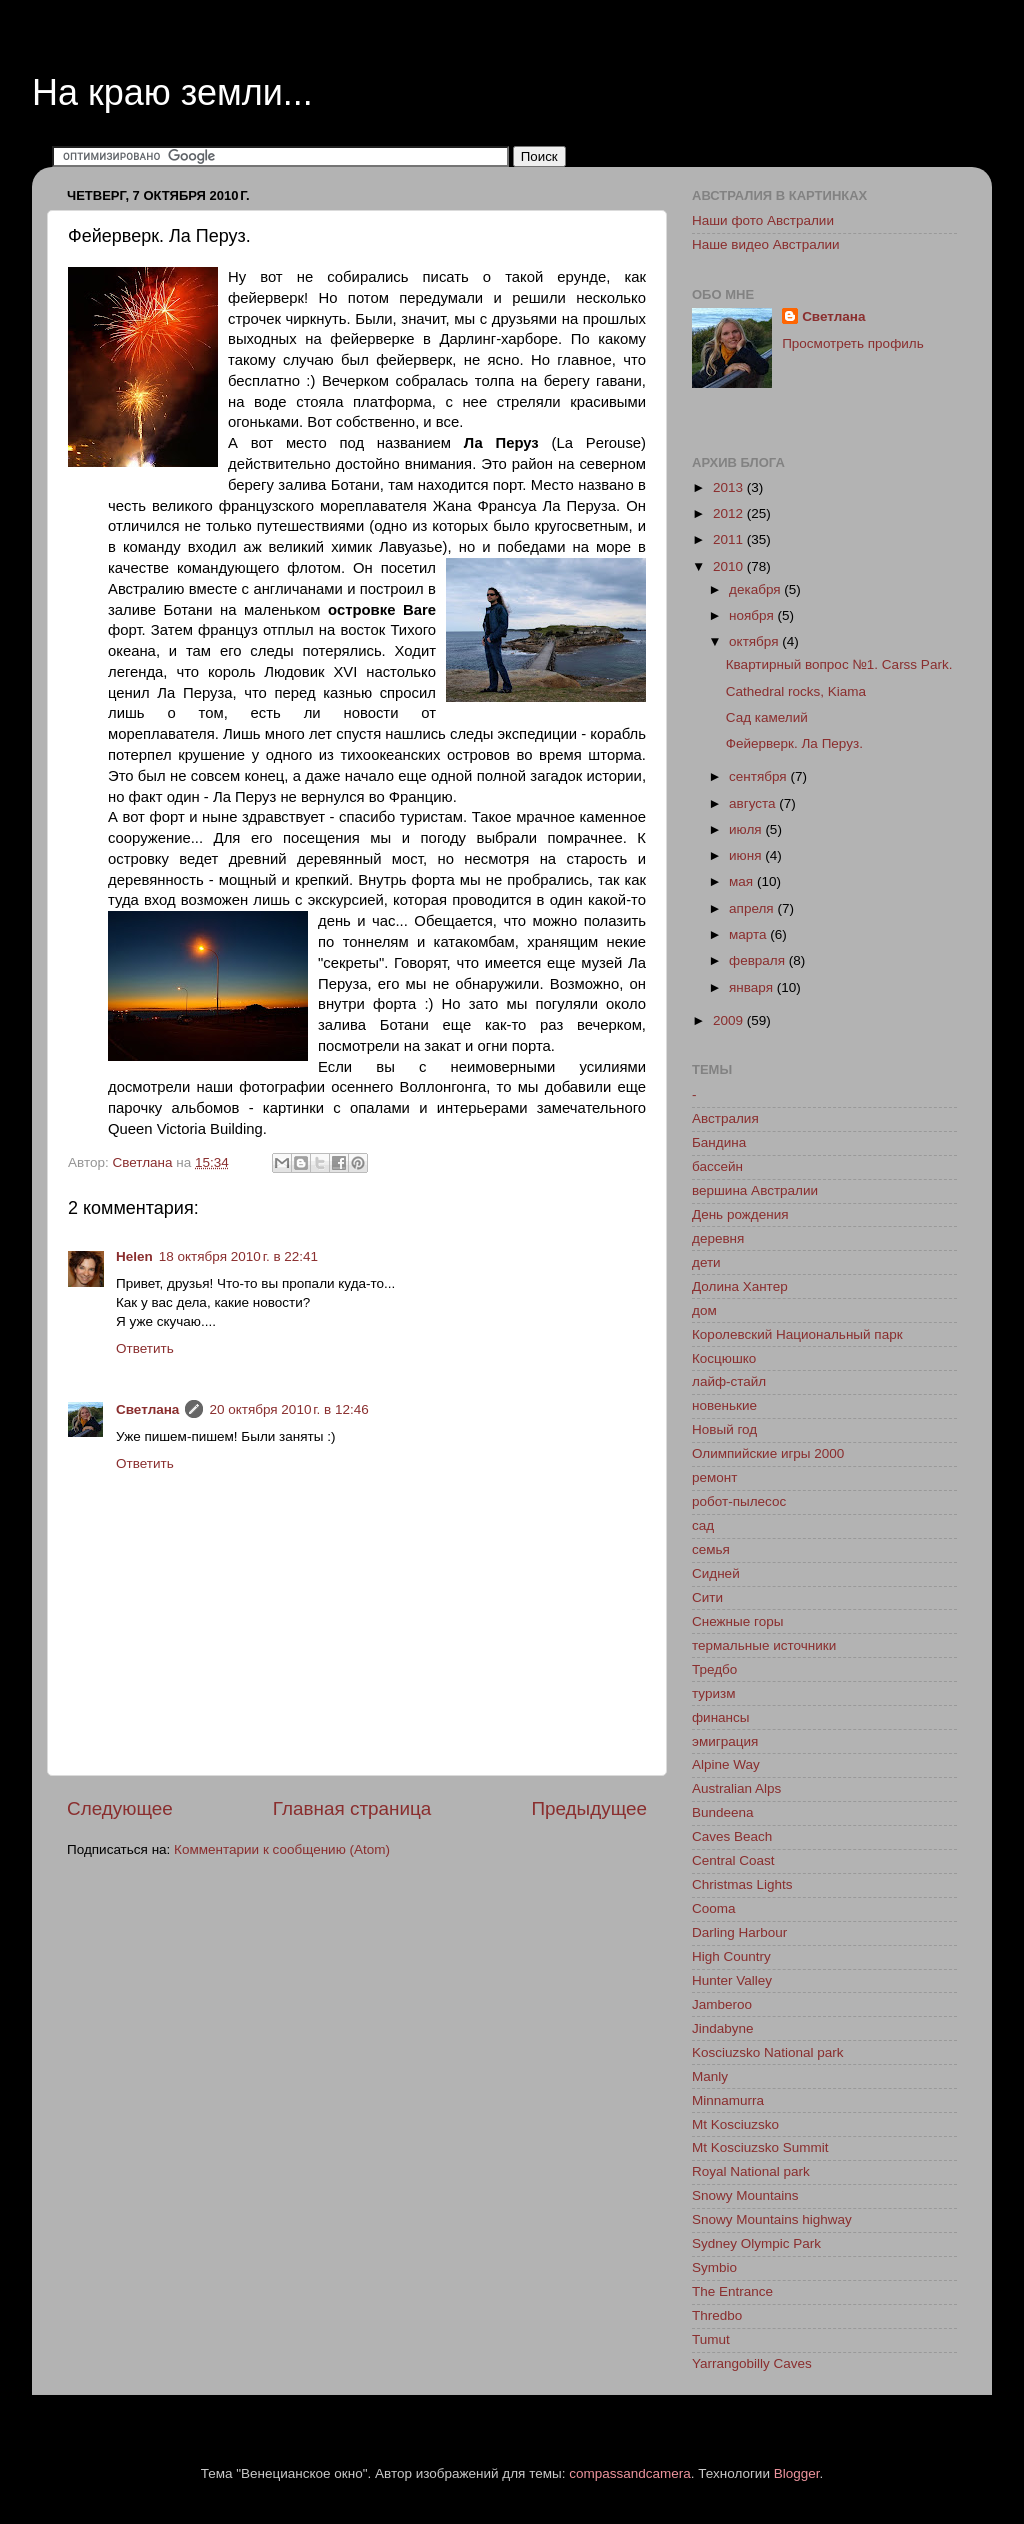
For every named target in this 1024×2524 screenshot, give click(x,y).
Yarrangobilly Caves (752, 2363)
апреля (753, 908)
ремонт (714, 1477)
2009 (730, 1020)
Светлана (147, 1409)
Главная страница (352, 1808)
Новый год (724, 1429)
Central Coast (733, 1860)
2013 (730, 487)
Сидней (716, 1573)
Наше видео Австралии (766, 244)
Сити (707, 1597)
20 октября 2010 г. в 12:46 (288, 1409)
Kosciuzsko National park (768, 2052)
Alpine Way (726, 1764)
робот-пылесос (739, 1501)
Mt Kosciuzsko (735, 2124)
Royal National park (751, 2171)
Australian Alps (736, 1788)
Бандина (719, 1142)
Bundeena (723, 1812)
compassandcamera (630, 2473)
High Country (731, 1956)
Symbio (714, 2267)
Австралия (725, 1118)
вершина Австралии (755, 1190)
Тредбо (714, 1669)
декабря (756, 589)
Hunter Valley (732, 1980)
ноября (753, 615)
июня (747, 855)
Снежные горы (737, 1621)
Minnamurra (728, 2100)
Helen (134, 1256)
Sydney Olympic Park (756, 2243)
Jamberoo (722, 2004)
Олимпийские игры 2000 (768, 1453)
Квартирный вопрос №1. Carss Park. (839, 664)
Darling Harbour (739, 1932)
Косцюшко (724, 1358)
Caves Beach (732, 1836)
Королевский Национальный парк (797, 1334)
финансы (721, 1717)
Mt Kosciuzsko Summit (760, 2147)
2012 (730, 513)
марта (749, 934)
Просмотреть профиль (853, 343)
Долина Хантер (740, 1286)
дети (706, 1262)
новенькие (724, 1405)
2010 (730, 566)
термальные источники (764, 1645)
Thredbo (717, 2315)
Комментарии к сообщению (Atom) (282, 1849)
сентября (759, 776)
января (753, 987)
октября (755, 641)
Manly (710, 2076)
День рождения (740, 1214)
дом (704, 1310)
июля (747, 829)
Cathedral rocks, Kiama (796, 691)
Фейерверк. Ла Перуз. (794, 743)
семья (711, 1549)
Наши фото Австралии (763, 220)
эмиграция (725, 1741)
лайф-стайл (729, 1381)
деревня (718, 1238)
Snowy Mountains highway (772, 2219)
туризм (713, 1693)
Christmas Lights (742, 1884)
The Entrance (732, 2291)
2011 (730, 539)
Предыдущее (589, 1808)
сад (703, 1525)
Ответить (145, 1348)
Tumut (711, 2339)
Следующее (120, 1808)
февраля (759, 960)
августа (754, 803)
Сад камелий (767, 717)
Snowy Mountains (745, 2195)
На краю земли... (172, 92)
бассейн (717, 1166)
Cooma (714, 1908)
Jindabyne (723, 2028)
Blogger (797, 2473)
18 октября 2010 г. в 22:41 (238, 1256)
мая (743, 881)
